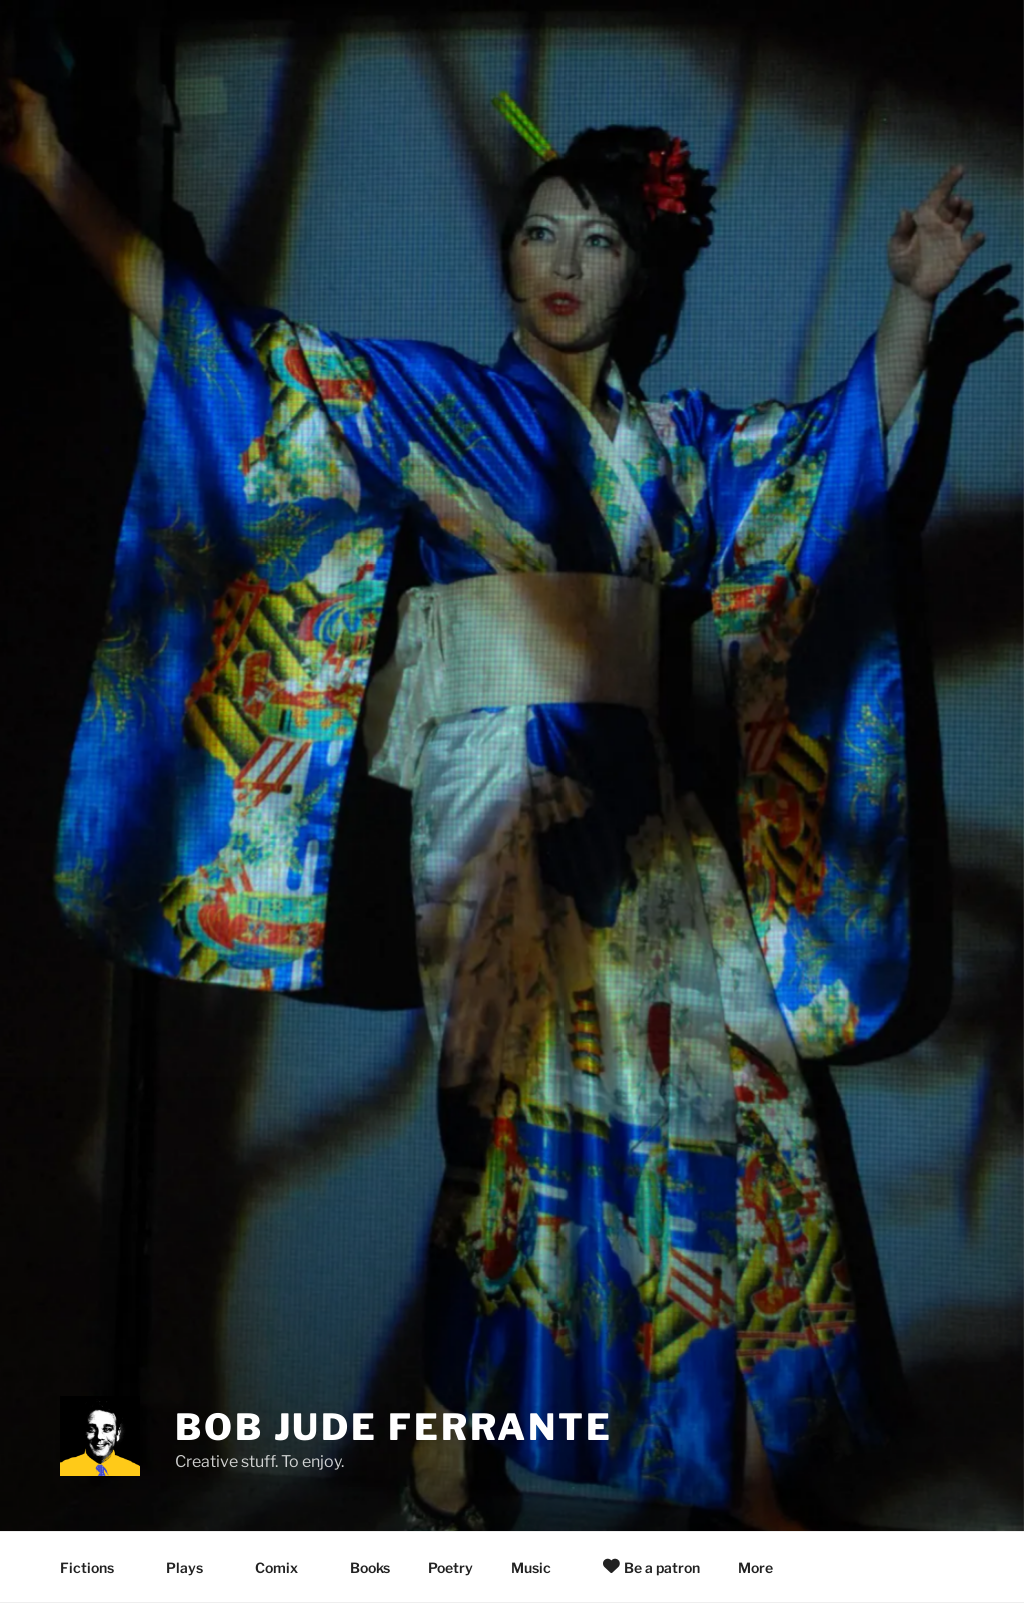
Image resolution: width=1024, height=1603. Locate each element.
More (765, 1567)
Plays (194, 1567)
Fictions (96, 1567)
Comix (286, 1567)
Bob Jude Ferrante (394, 1427)
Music (540, 1567)
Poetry (450, 1567)
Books (370, 1567)
